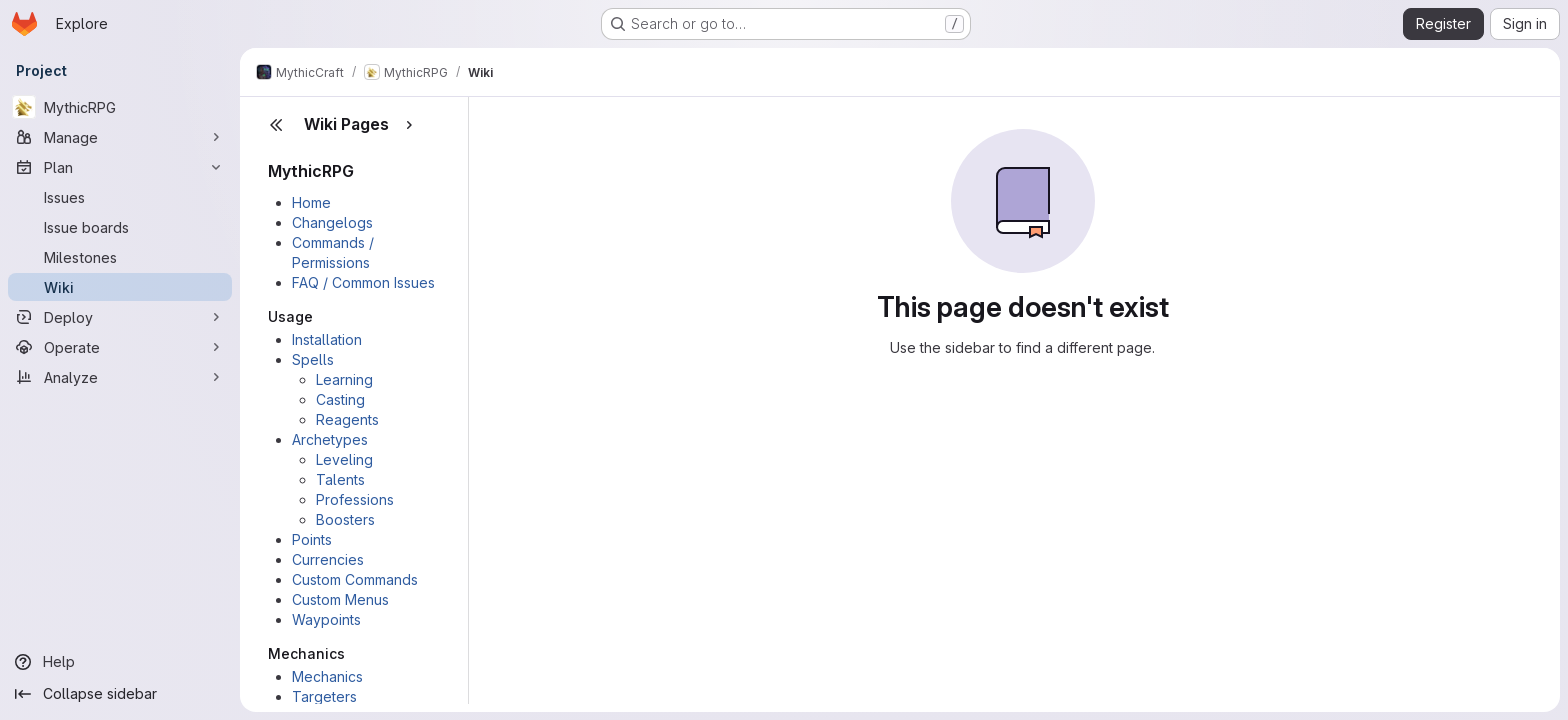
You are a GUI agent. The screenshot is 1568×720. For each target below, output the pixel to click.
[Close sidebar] (276, 125)
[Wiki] (120, 287)
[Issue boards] (120, 227)
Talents (340, 479)
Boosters (345, 519)
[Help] (120, 662)
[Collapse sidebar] (120, 694)
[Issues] (120, 197)
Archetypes (330, 439)
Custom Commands (355, 579)
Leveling (344, 459)
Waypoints (326, 619)
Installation (327, 339)
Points (312, 539)
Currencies (328, 559)
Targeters (324, 696)
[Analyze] (120, 377)
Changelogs (332, 222)
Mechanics (327, 676)
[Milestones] (120, 257)
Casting (340, 399)
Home (311, 202)
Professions (355, 499)
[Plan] (120, 167)
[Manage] (120, 137)
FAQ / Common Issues (363, 282)
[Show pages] (409, 125)
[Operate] (120, 347)
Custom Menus (340, 599)
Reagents (347, 419)
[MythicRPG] (120, 107)
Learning (344, 379)
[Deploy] (120, 317)
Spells (313, 359)
